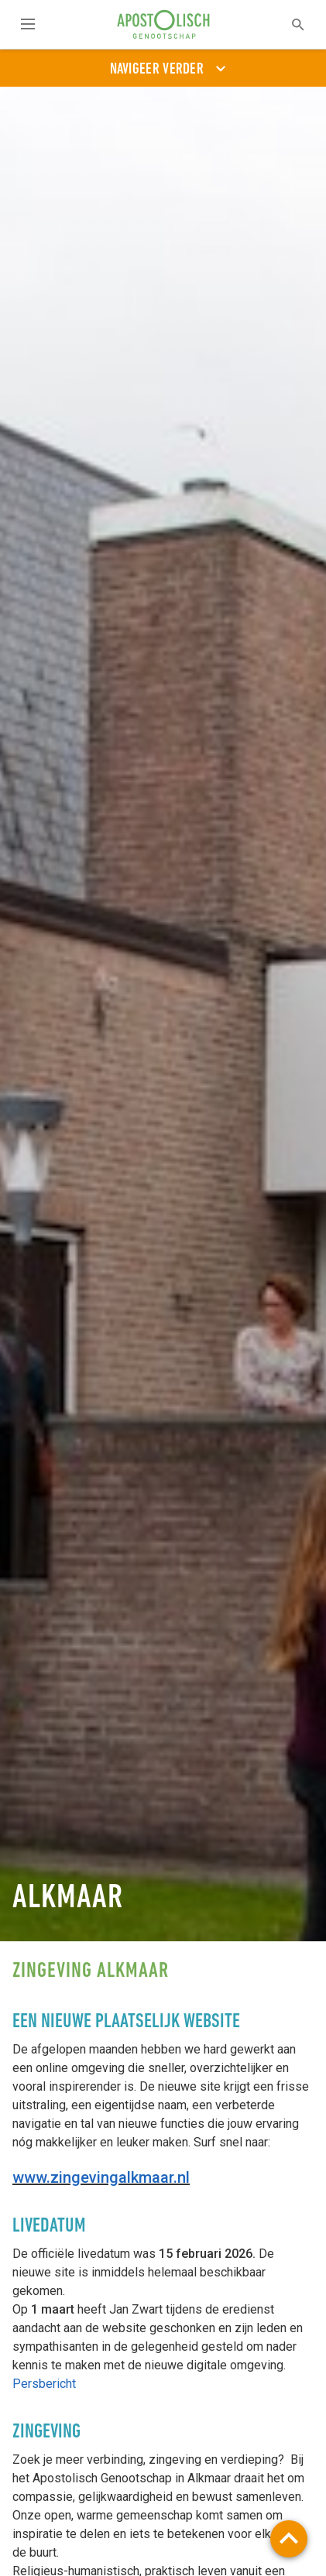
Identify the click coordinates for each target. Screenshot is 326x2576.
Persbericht (44, 2383)
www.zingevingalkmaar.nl (101, 2177)
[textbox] (288, 24)
